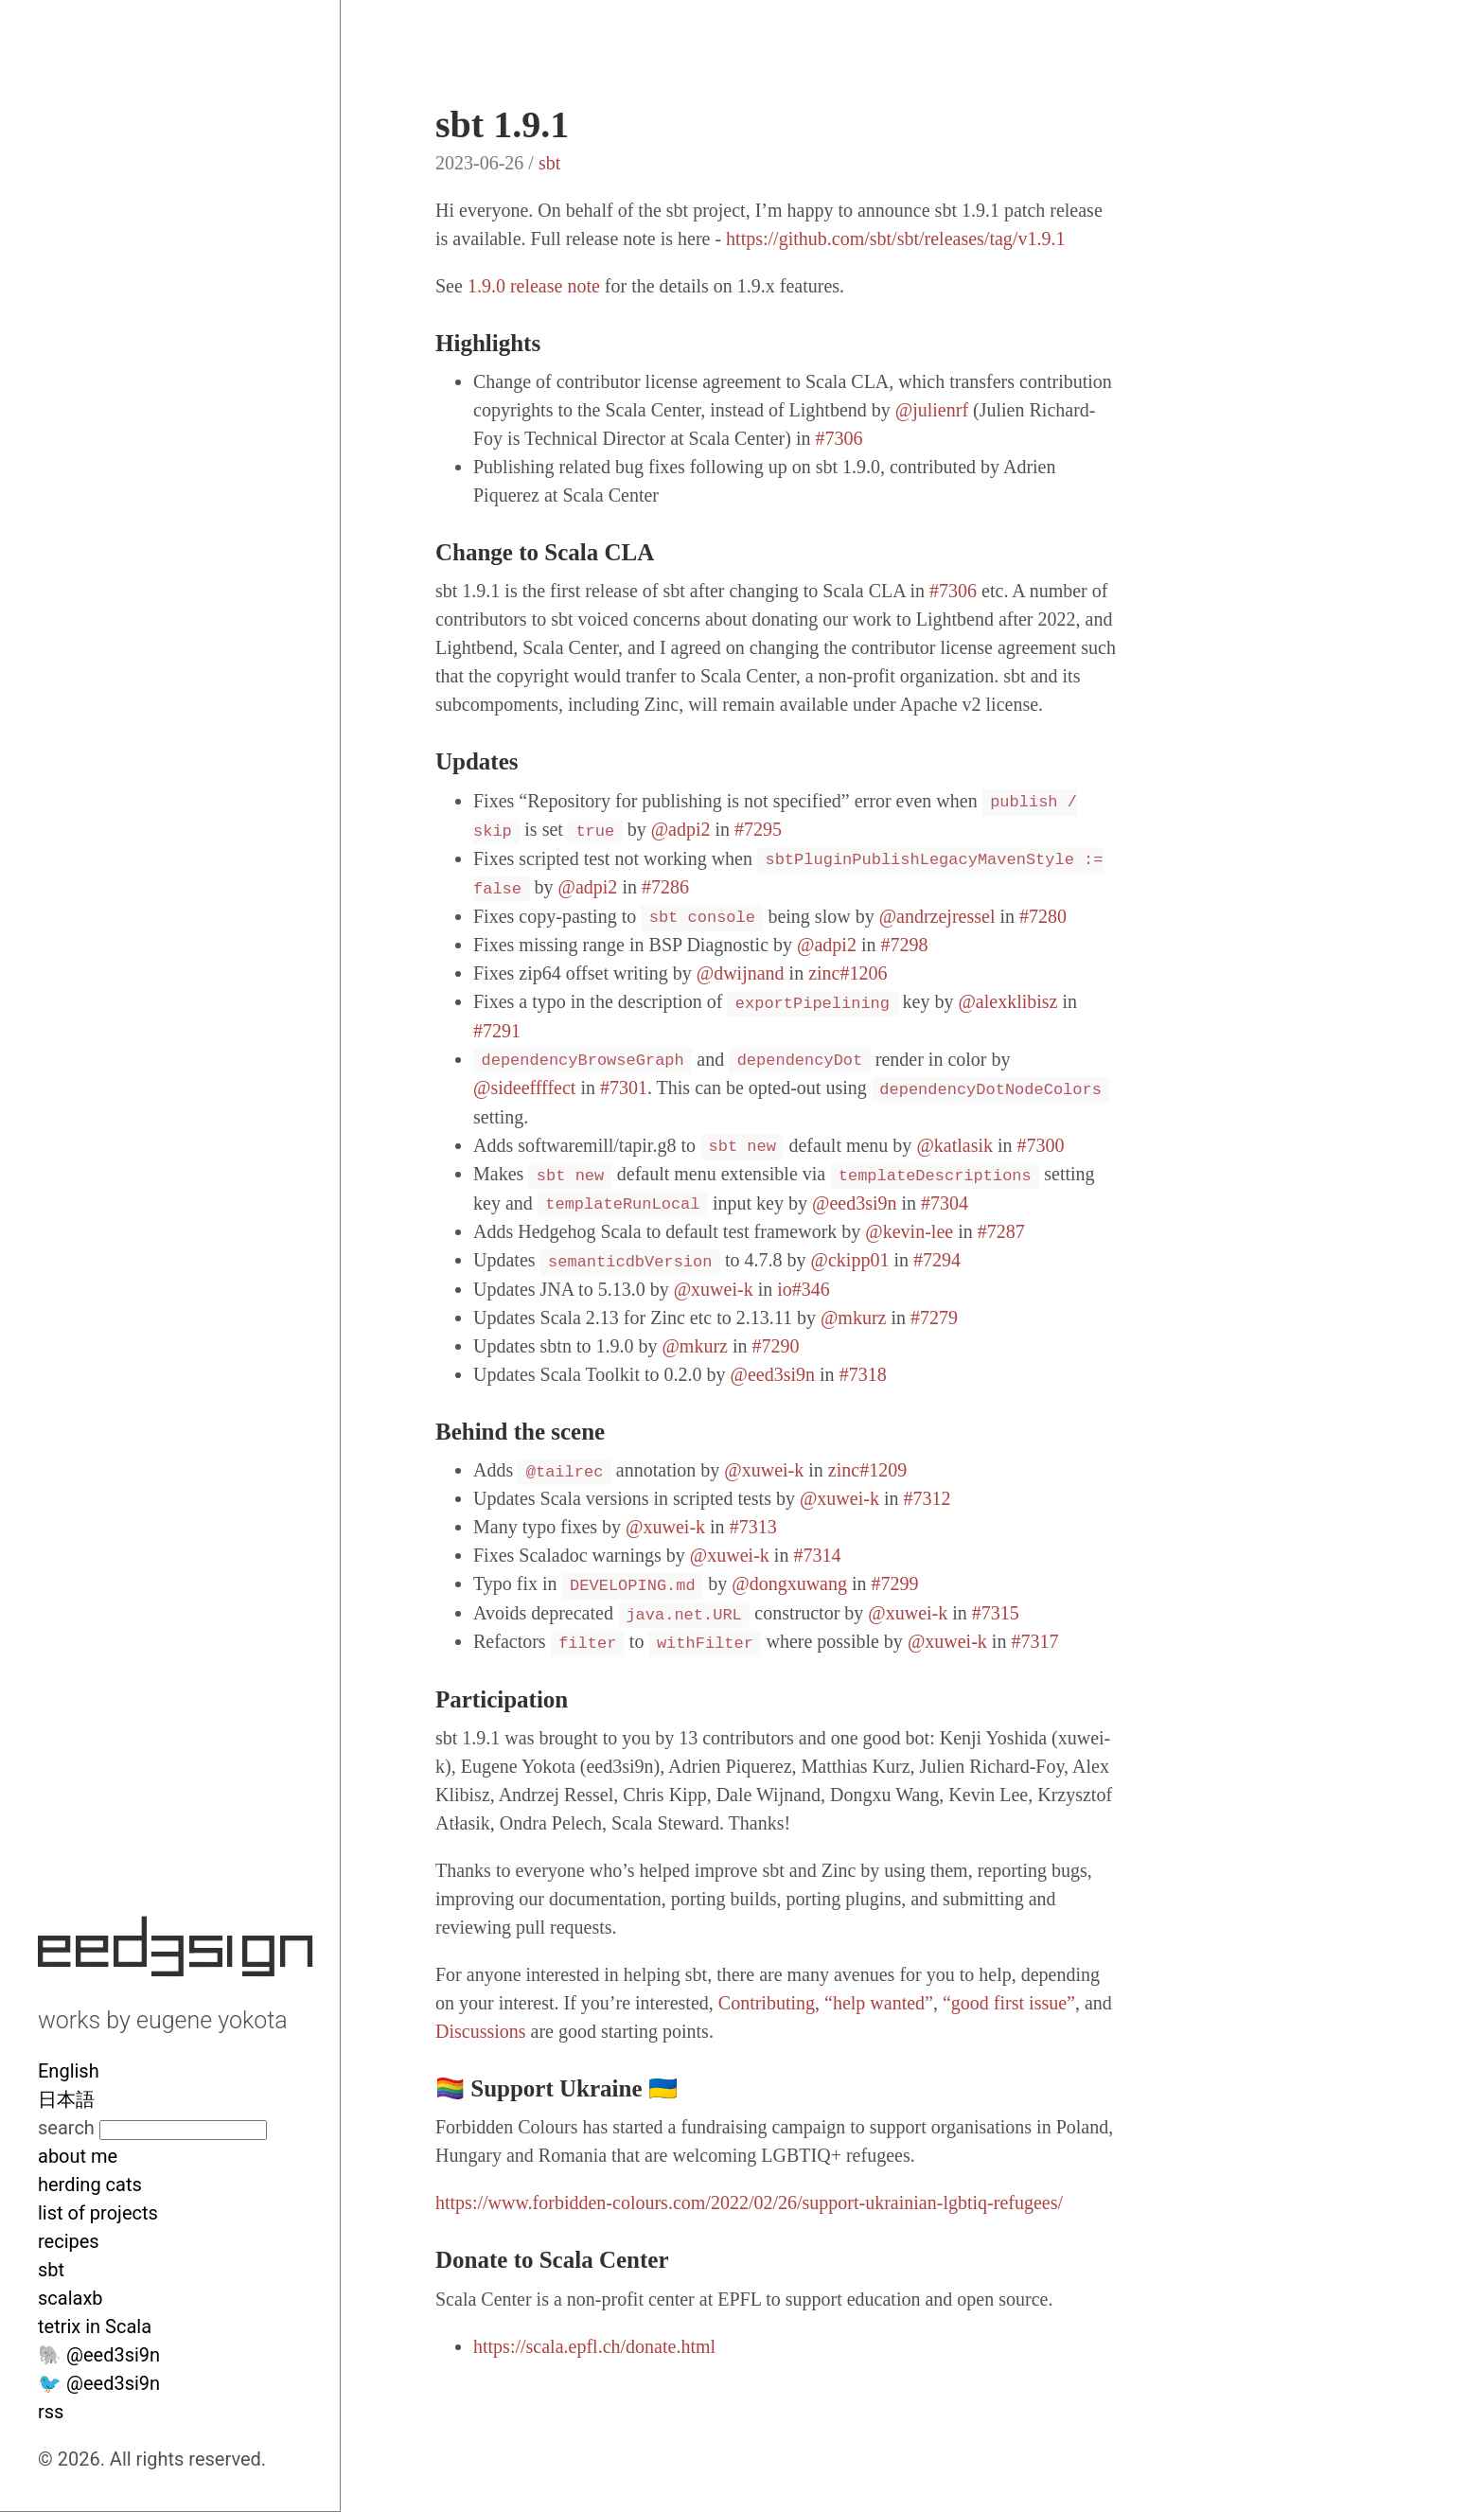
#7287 (1001, 1231)
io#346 (803, 1289)
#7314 (816, 1555)
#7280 (1043, 916)
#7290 (776, 1346)
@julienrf (931, 409)
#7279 (934, 1317)
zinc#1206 (847, 973)
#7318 (863, 1374)
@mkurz (854, 1317)
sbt (51, 2269)
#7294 (937, 1259)
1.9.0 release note (534, 285)
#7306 (838, 438)
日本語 (66, 2099)
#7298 (904, 944)
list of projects (98, 2213)
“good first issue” (1009, 2002)
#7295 (758, 829)
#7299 (895, 1583)
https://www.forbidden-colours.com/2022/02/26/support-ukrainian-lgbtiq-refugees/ (749, 2202)
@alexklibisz (1007, 1001)
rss (50, 2411)
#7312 (926, 1498)
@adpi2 (681, 829)
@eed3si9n (854, 1203)
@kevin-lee (909, 1231)
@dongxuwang (789, 1583)
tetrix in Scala (94, 2326)
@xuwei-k (713, 1289)
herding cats (90, 2184)
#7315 (995, 1612)
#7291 (497, 1030)
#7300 (1041, 1145)
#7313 (753, 1526)
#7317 (1034, 1641)
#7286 (665, 886)
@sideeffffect (524, 1087)
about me (77, 2156)
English (68, 2071)
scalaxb (70, 2298)
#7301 (623, 1087)
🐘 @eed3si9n (99, 2355)
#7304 (944, 1203)
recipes (68, 2241)
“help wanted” (878, 2002)
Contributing (766, 2002)
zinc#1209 (867, 1469)
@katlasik (954, 1145)
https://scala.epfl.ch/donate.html (594, 2346)
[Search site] (183, 2130)
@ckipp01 (850, 1259)
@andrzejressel (937, 916)
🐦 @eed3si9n (99, 2383)
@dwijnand (741, 973)
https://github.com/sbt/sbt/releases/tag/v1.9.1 (895, 238)
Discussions (480, 2031)
